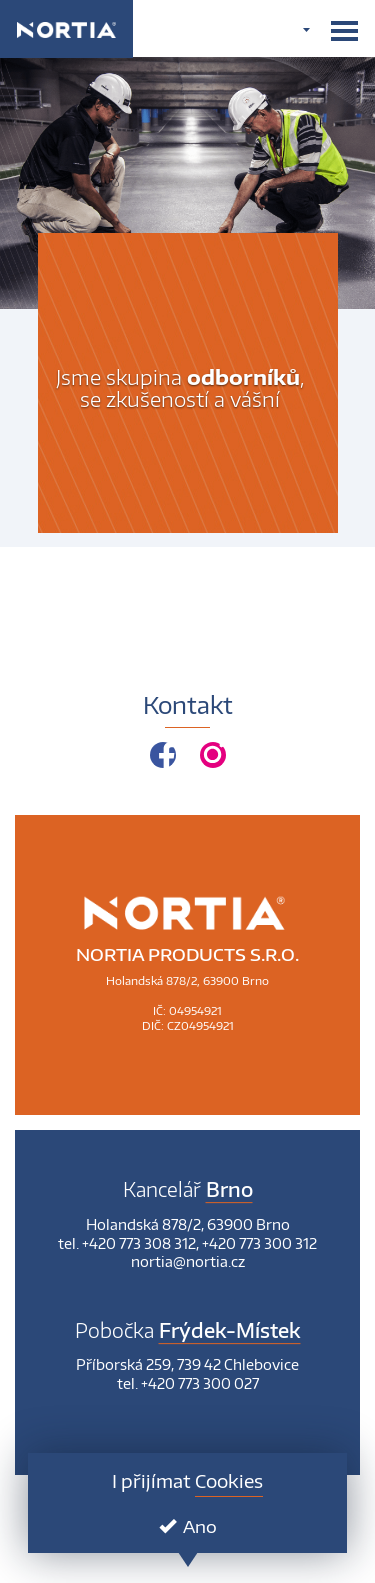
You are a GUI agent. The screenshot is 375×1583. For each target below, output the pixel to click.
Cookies (229, 1480)
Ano (188, 1526)
